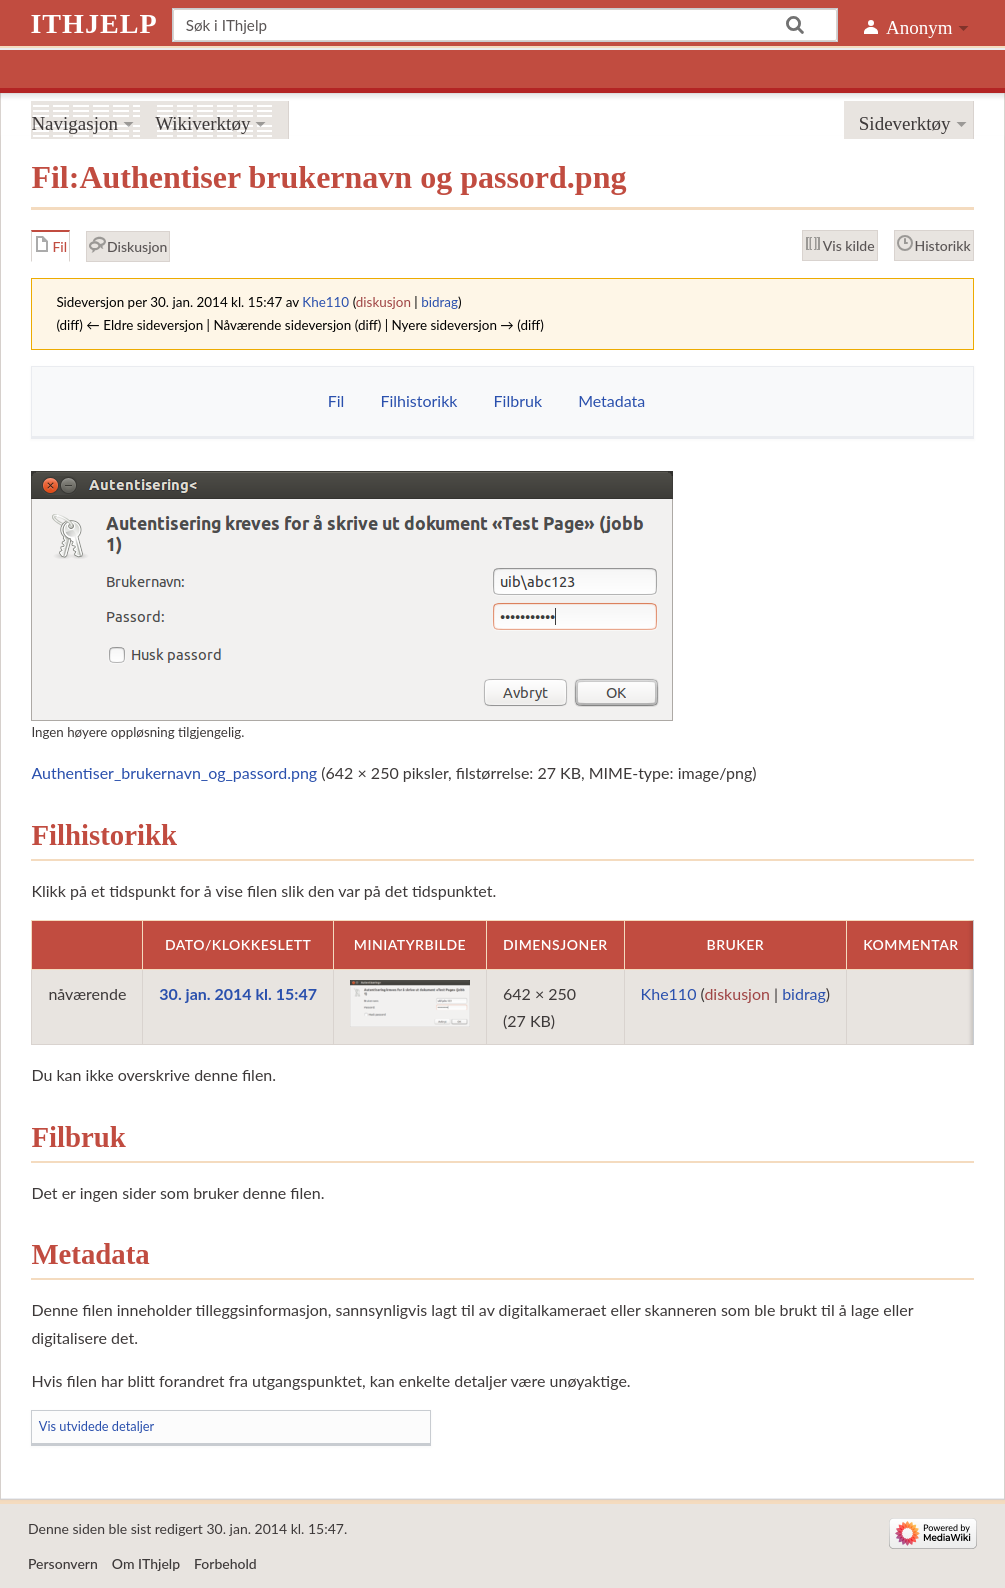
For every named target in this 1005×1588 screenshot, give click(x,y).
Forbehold (225, 1563)
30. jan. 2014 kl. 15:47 (238, 993)
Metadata (611, 400)
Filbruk (518, 400)
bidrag (439, 302)
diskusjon (383, 302)
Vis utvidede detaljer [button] (96, 1426)
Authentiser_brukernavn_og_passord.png (174, 772)
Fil (336, 400)
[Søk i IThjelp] (505, 25)
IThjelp (93, 23)
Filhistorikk (418, 400)
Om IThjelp (146, 1563)
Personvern (63, 1563)
